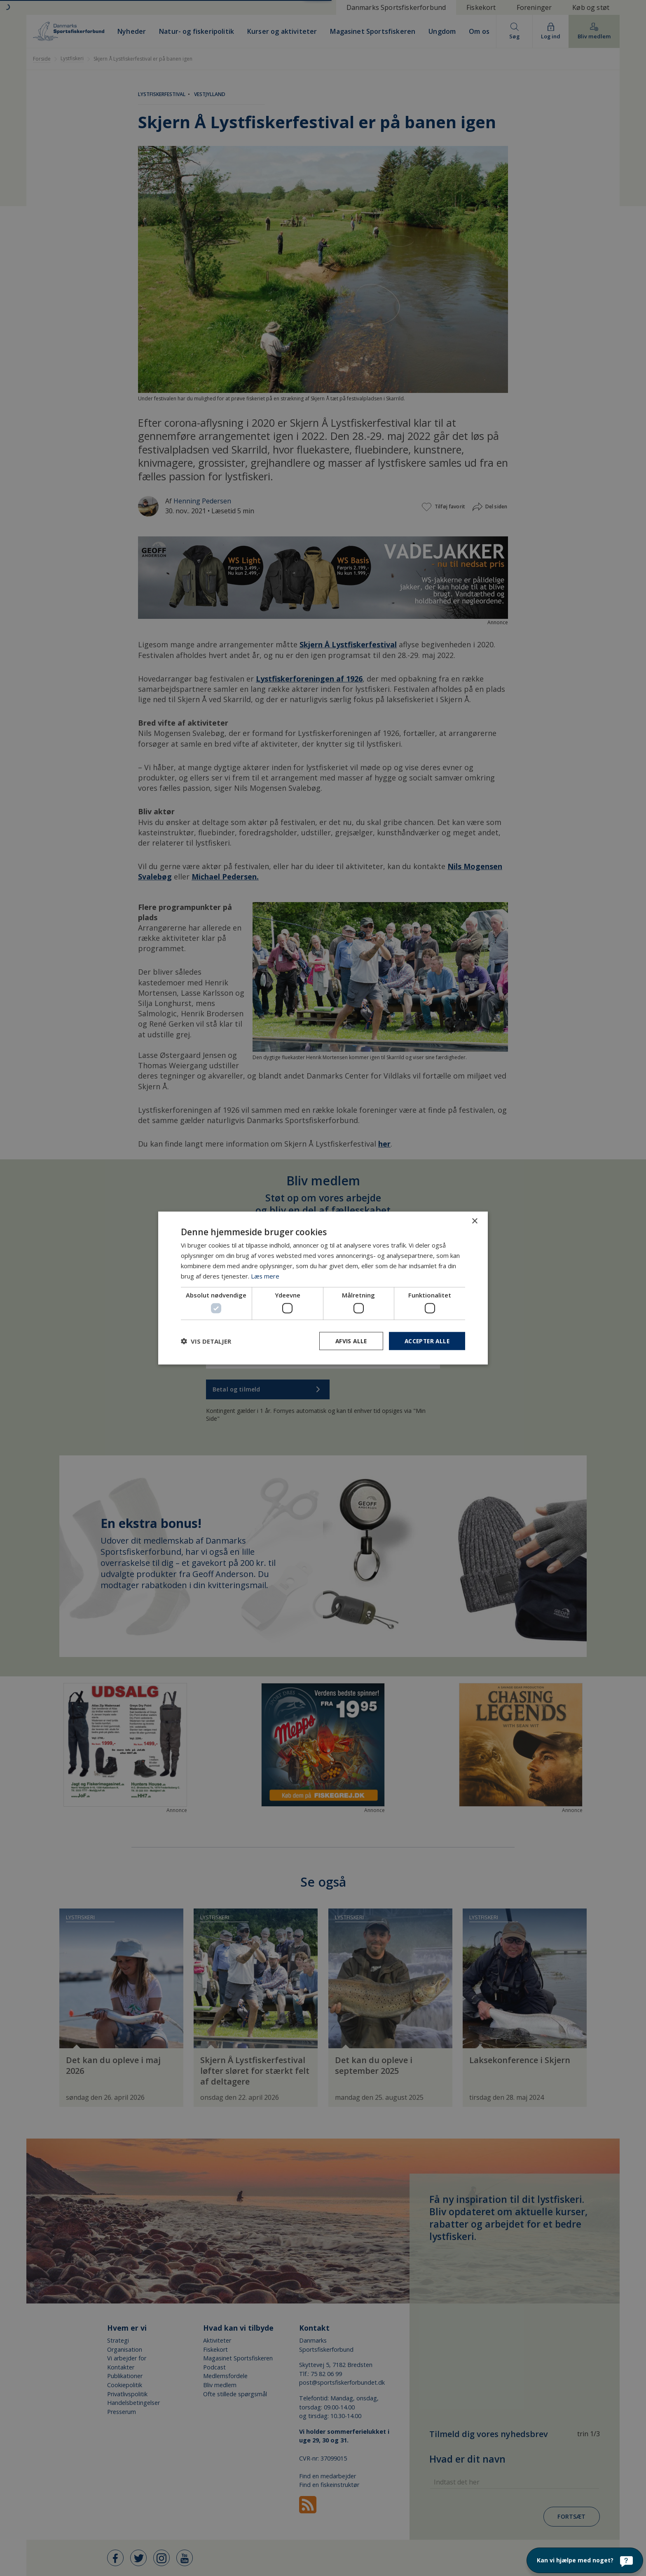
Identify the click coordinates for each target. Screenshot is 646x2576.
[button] (206, 1340)
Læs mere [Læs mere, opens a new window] (265, 1276)
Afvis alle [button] (348, 1340)
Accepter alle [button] (425, 1340)
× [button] (474, 1221)
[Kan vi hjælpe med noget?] (585, 2560)
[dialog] (323, 1288)
